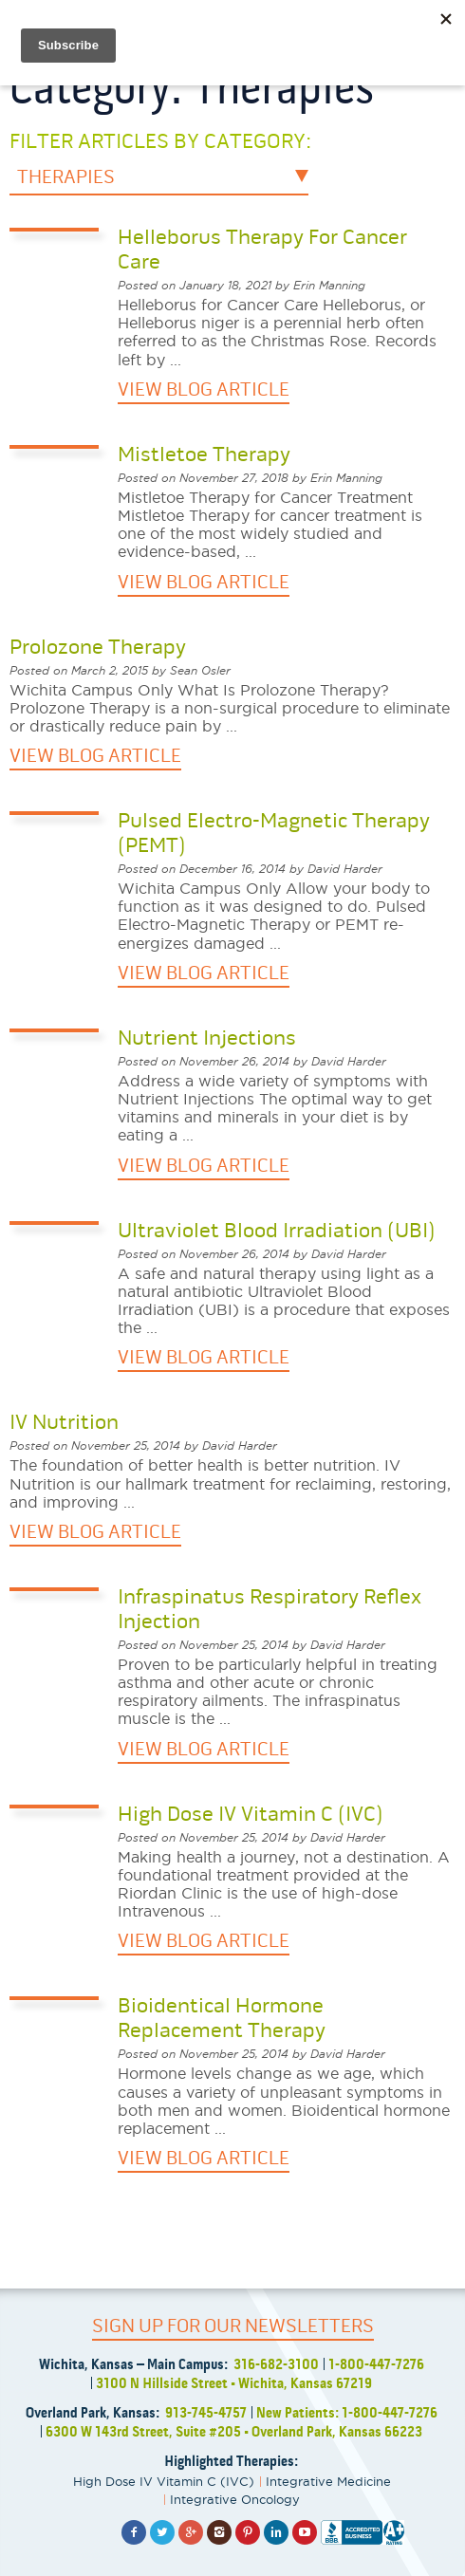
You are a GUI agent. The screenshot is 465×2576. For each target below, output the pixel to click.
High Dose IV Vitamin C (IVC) (163, 2481)
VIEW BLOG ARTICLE (203, 389)
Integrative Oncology (235, 2499)
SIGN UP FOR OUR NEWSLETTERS (233, 2326)
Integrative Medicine (328, 2481)
